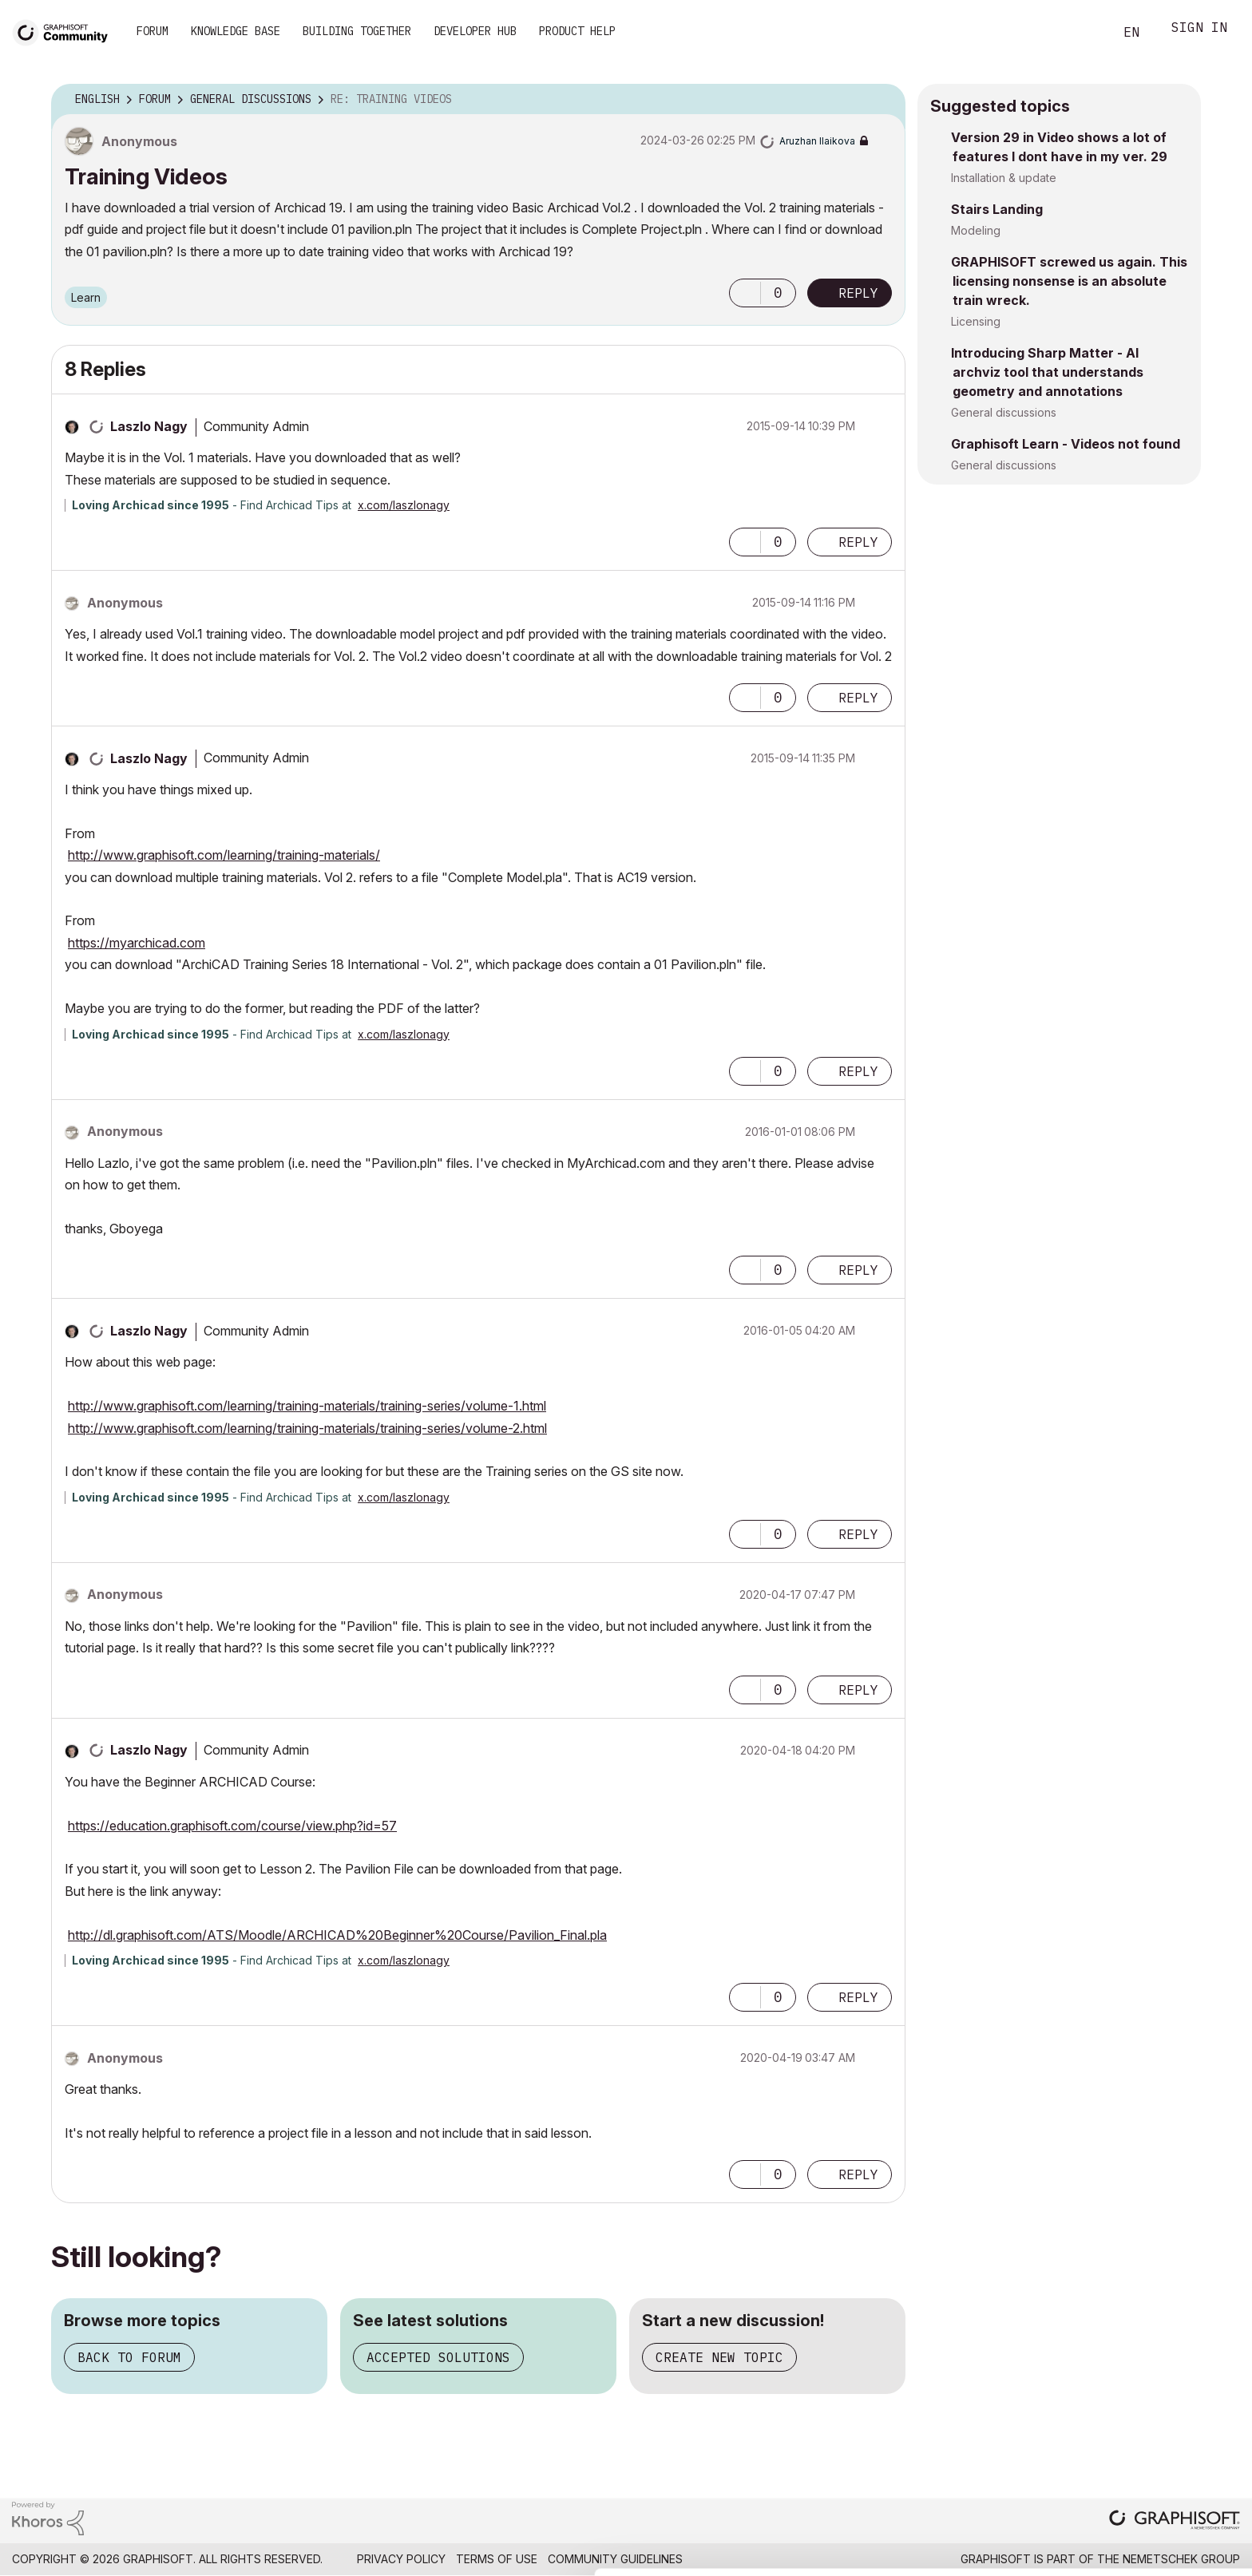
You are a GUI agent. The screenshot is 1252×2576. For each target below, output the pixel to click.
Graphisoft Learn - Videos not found (1065, 444)
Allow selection (1159, 2489)
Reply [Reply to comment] (858, 542)
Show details (633, 2555)
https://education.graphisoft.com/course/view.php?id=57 (232, 1826)
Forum (152, 31)
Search (1083, 33)
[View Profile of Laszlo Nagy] (149, 426)
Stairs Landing (997, 209)
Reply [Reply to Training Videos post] (858, 293)
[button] (745, 293)
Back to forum (129, 2357)
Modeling (975, 230)
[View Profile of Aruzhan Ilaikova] (817, 141)
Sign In (1199, 29)
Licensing (975, 321)
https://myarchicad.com (136, 943)
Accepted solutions (438, 2357)
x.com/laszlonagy (404, 505)
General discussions (1003, 412)
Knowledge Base (235, 31)
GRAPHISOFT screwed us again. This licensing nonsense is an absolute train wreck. (1069, 281)
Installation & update (1003, 177)
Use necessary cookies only (1159, 2538)
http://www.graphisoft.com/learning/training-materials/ (224, 855)
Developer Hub (475, 31)
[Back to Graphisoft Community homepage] (65, 31)
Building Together (357, 31)
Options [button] (883, 100)
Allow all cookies (1160, 2449)
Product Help (577, 31)
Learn (86, 297)
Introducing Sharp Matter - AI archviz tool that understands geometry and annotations (1047, 372)
